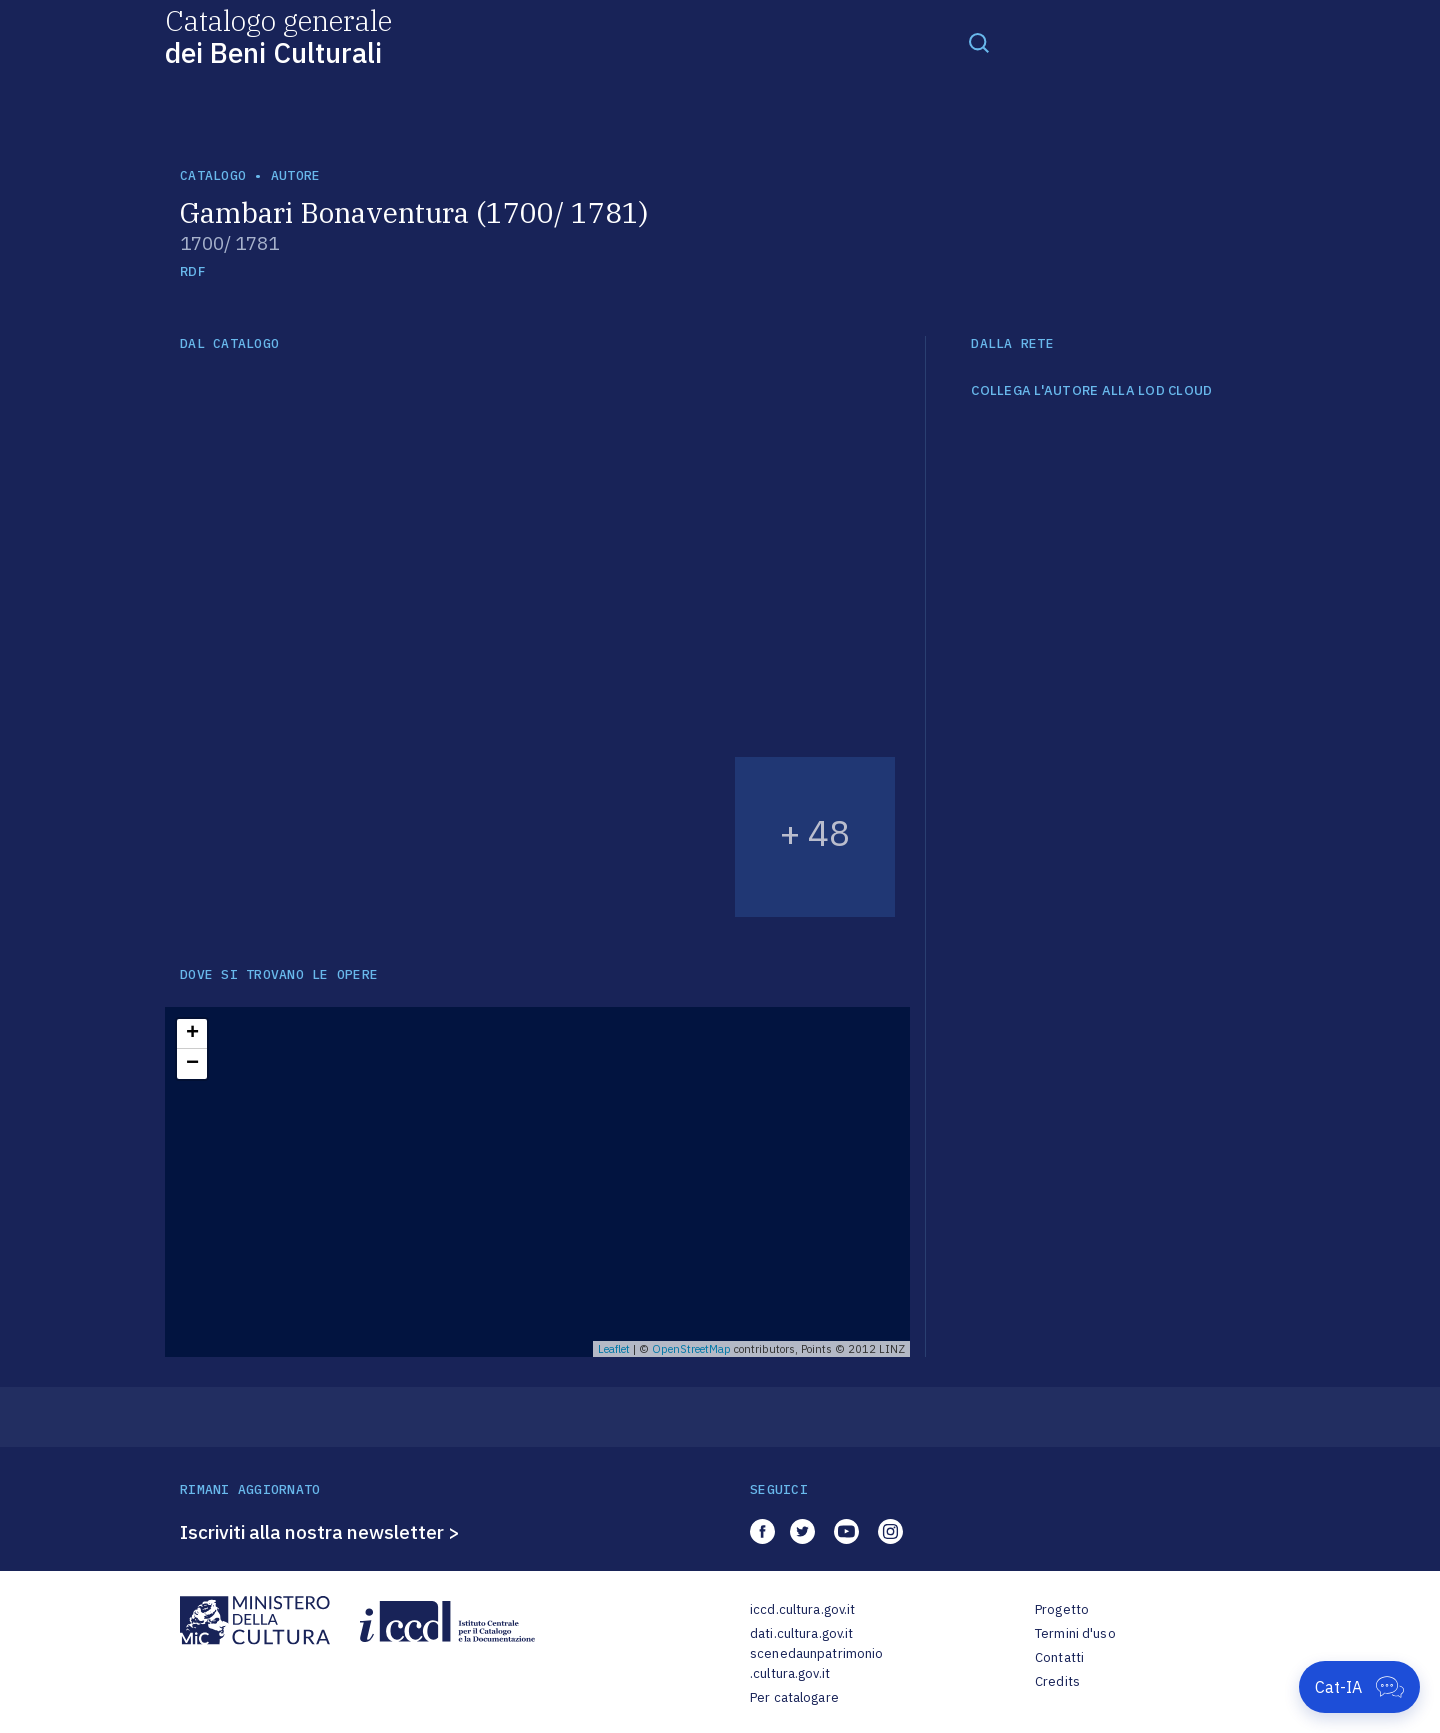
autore (296, 175)
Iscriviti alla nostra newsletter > (320, 1532)
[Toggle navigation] (979, 42)
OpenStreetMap (691, 1349)
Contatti (1059, 1657)
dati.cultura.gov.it (801, 1633)
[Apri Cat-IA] (1359, 1687)
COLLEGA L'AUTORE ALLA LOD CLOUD (1091, 391)
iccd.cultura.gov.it (802, 1609)
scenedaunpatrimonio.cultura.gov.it (816, 1663)
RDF (192, 271)
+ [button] (192, 1034)
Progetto (1062, 1609)
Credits (1057, 1681)
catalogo (213, 175)
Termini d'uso (1075, 1633)
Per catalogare (794, 1697)
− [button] (192, 1064)
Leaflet (614, 1349)
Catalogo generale (278, 35)
